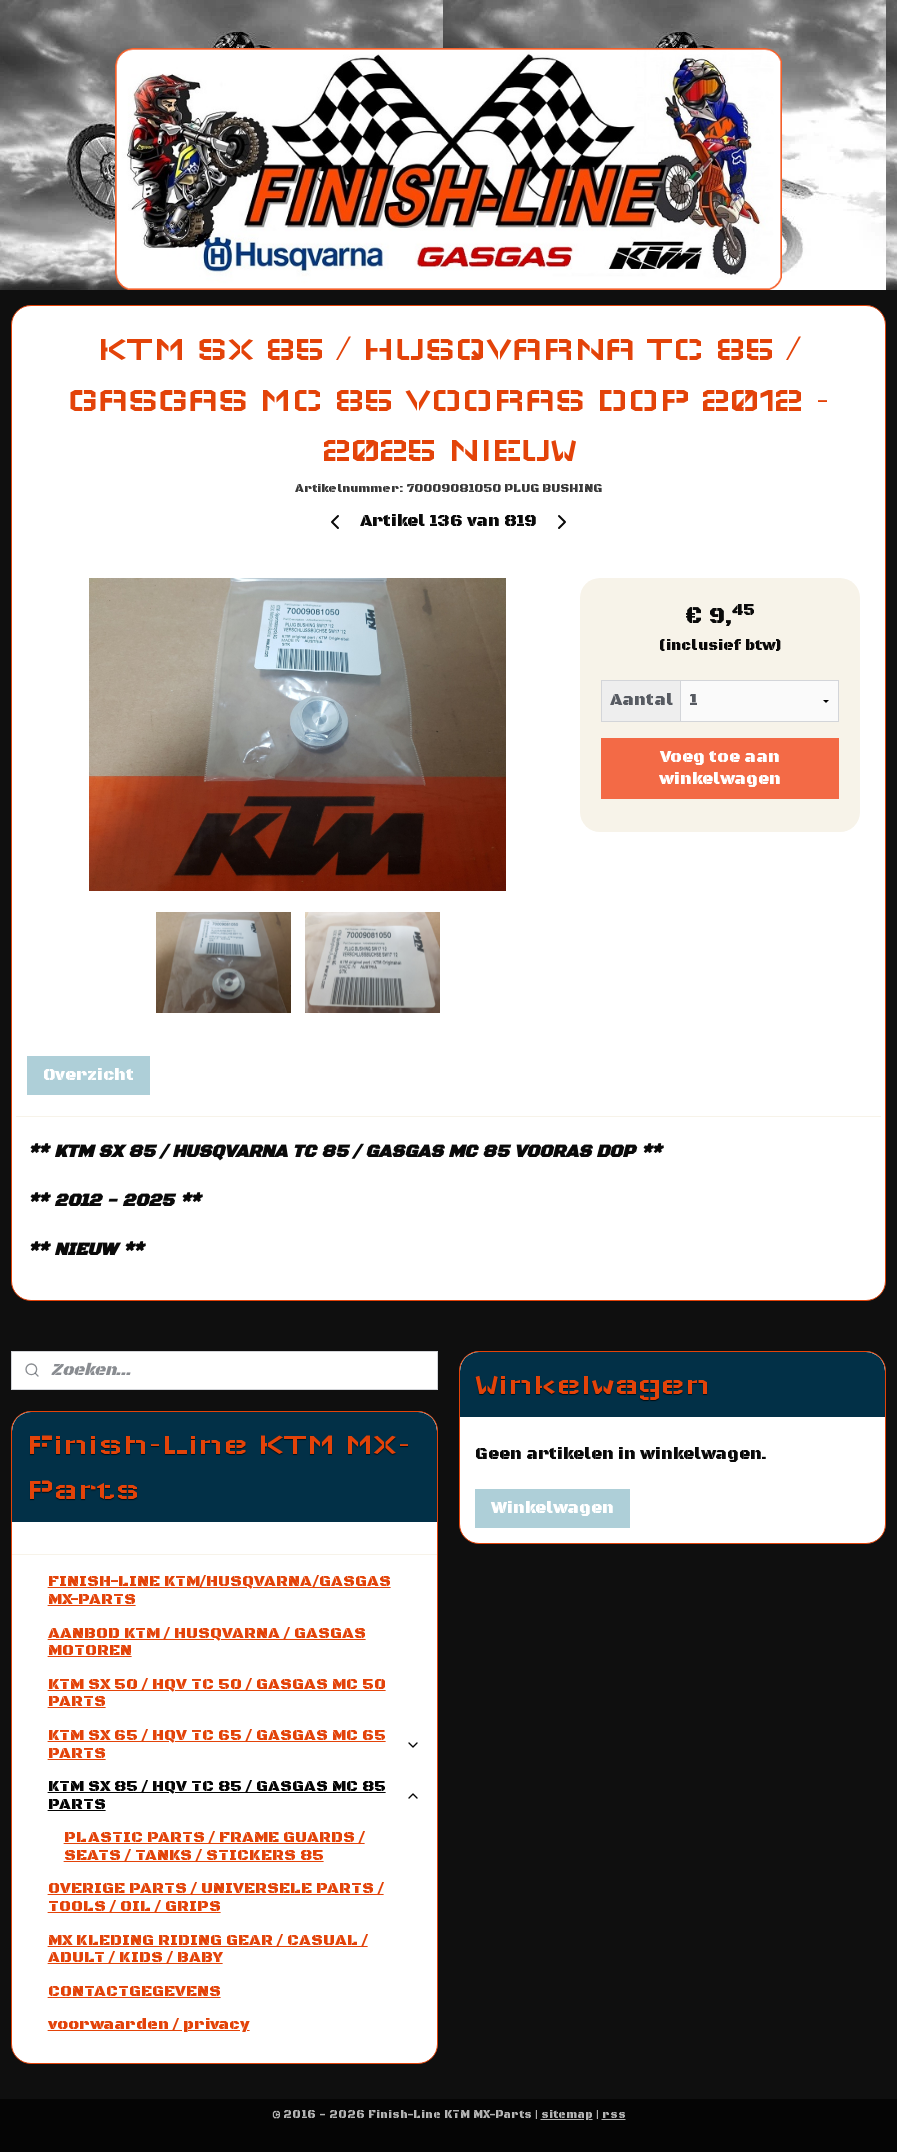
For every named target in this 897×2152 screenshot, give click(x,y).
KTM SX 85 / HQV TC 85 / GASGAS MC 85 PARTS (234, 1795)
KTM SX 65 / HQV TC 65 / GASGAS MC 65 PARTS (234, 1744)
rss (614, 2115)
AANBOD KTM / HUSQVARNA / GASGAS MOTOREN (207, 1642)
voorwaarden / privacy (149, 2024)
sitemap (567, 2115)
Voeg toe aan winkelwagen (720, 768)
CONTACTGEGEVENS (134, 1991)
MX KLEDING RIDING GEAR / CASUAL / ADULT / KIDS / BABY (208, 1949)
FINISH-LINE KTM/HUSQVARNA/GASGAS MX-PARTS (219, 1590)
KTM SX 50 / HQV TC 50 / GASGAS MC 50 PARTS (217, 1693)
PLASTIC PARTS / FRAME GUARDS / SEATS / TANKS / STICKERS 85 (214, 1846)
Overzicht (88, 1075)
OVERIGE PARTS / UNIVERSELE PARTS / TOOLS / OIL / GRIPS (216, 1897)
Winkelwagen (552, 1508)
